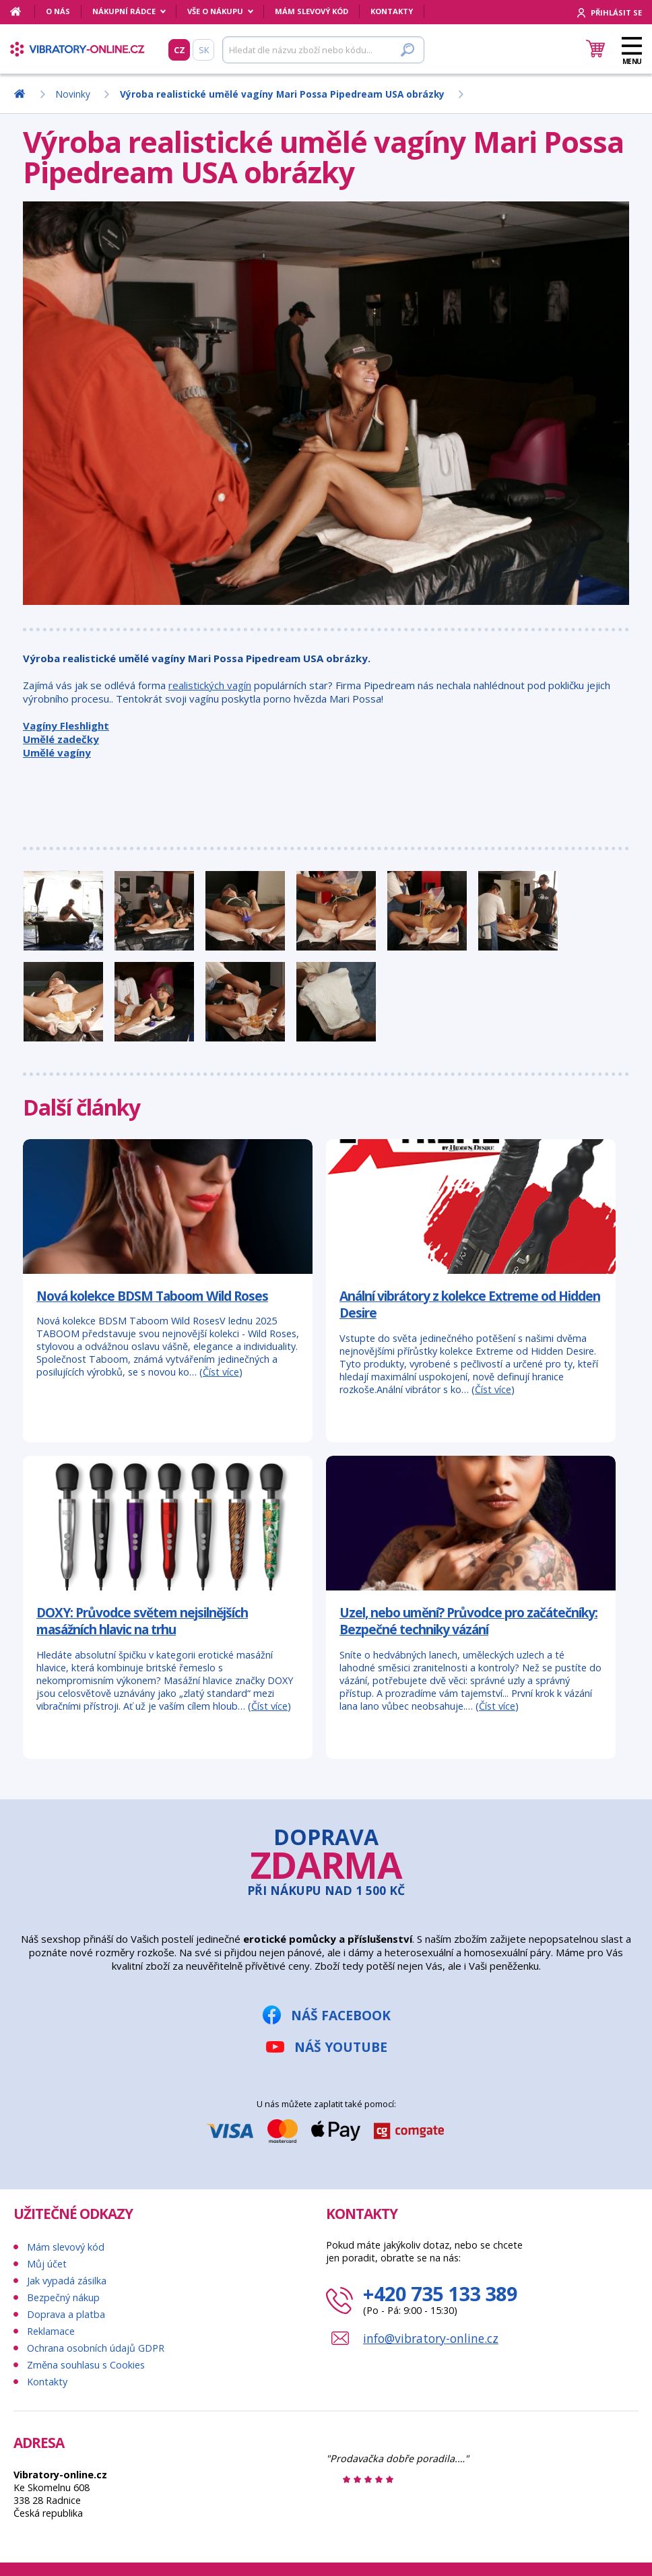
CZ (179, 50)
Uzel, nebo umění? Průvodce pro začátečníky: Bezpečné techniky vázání (468, 1621)
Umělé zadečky (61, 739)
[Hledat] (323, 49)
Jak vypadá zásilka (66, 2280)
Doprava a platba (66, 2314)
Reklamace (51, 2331)
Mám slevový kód (311, 11)
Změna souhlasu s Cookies (86, 2364)
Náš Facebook (341, 2015)
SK (204, 50)
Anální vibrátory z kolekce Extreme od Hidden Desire (469, 1304)
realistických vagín (209, 685)
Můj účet (47, 2263)
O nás (58, 11)
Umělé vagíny (57, 752)
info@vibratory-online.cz (430, 2338)
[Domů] (22, 11)
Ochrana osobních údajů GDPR (95, 2348)
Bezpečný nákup (63, 2297)
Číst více (221, 1371)
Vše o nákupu (215, 11)
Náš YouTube (340, 2047)
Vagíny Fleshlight (66, 725)
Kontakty (391, 11)
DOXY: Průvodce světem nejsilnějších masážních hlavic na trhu (142, 1621)
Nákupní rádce (124, 11)
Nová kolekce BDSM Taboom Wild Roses (152, 1296)
